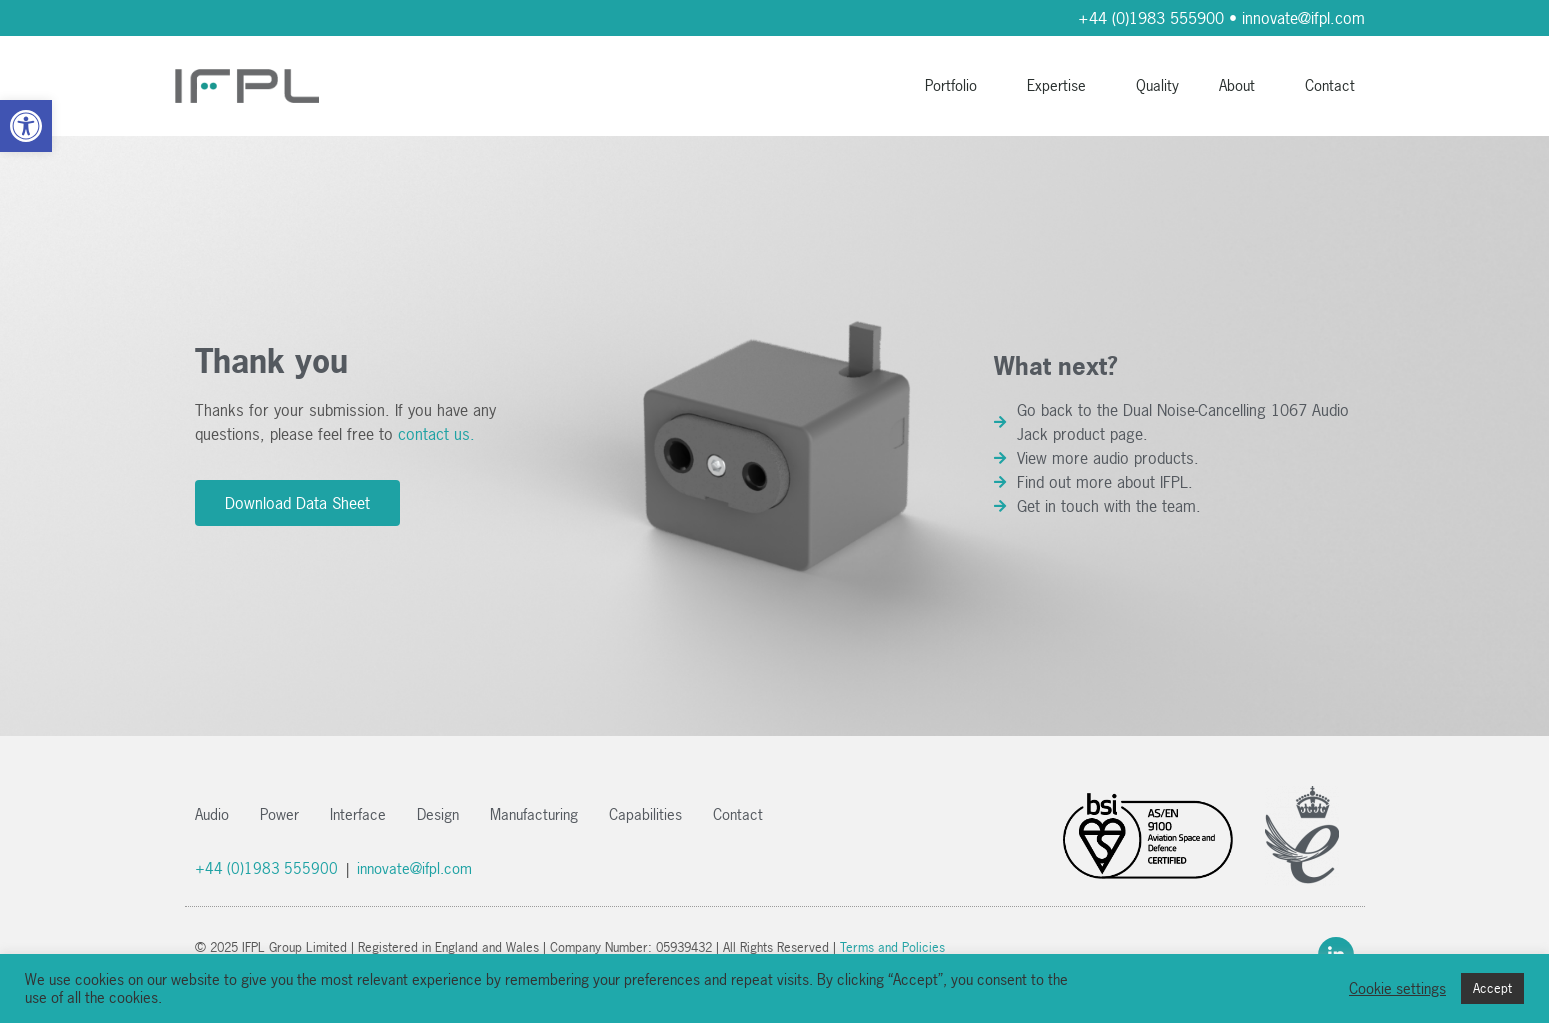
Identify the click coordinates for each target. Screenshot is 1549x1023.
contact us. (436, 434)
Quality (1157, 85)
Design (438, 814)
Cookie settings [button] (1397, 989)
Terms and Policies (892, 947)
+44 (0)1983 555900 (1151, 18)
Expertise (1061, 85)
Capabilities (645, 814)
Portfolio (956, 85)
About (1242, 85)
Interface (358, 814)
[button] (26, 126)
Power (279, 814)
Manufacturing (534, 814)
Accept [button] (1492, 988)
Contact (1330, 85)
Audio (212, 814)
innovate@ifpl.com (1303, 18)
